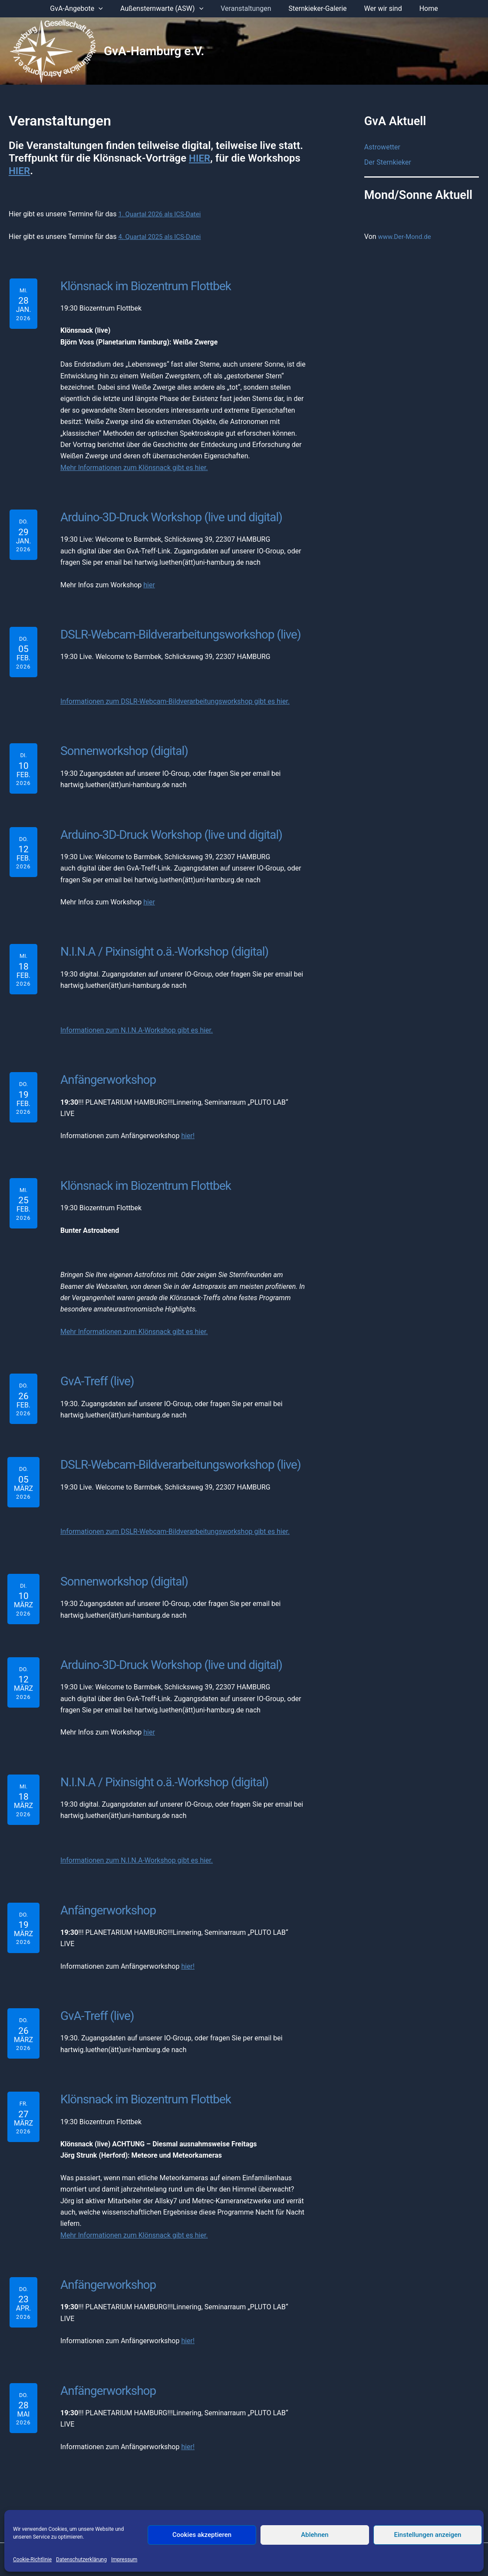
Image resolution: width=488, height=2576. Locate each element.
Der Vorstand (139, 2498)
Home (420, 8)
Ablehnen (314, 2535)
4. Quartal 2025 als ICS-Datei (162, 236)
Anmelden (353, 2498)
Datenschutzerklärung (81, 2559)
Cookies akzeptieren (201, 2535)
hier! (188, 1128)
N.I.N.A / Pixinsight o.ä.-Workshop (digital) (158, 945)
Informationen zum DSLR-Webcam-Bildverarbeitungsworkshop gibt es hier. (175, 698)
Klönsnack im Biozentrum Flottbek (140, 285)
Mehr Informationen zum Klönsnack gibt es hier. (134, 466)
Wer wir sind (378, 8)
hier (149, 583)
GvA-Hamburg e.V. (154, 51)
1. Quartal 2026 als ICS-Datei (162, 214)
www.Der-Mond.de (406, 237)
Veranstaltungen (247, 8)
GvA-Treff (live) (95, 1371)
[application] (107, 8)
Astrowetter (382, 147)
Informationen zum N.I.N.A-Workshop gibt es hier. (136, 1024)
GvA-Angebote (85, 8)
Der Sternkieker (387, 163)
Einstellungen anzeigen (428, 2535)
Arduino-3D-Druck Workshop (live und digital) (165, 515)
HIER (200, 158)
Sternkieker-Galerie (316, 8)
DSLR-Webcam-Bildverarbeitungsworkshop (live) (174, 631)
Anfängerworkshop (105, 1072)
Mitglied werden (306, 2498)
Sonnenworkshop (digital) (120, 747)
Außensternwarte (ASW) (166, 8)
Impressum (124, 2559)
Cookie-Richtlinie (32, 2559)
